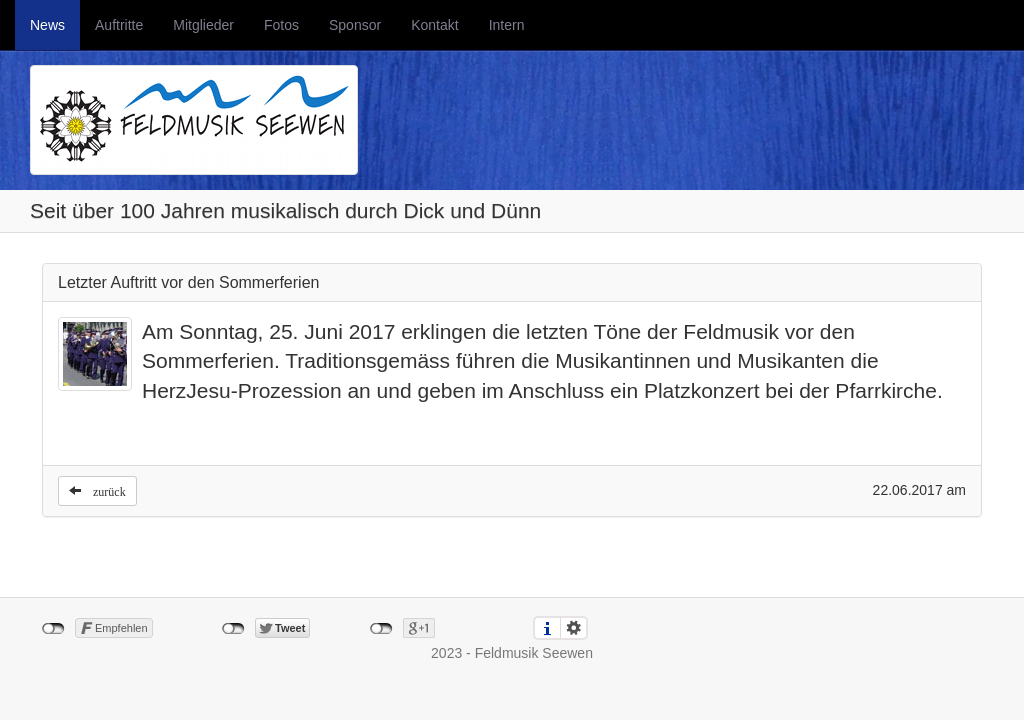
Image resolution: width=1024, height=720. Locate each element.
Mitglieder (203, 25)
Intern (507, 25)
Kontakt (434, 25)
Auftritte (119, 25)
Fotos (281, 25)
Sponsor (355, 25)
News (47, 25)
